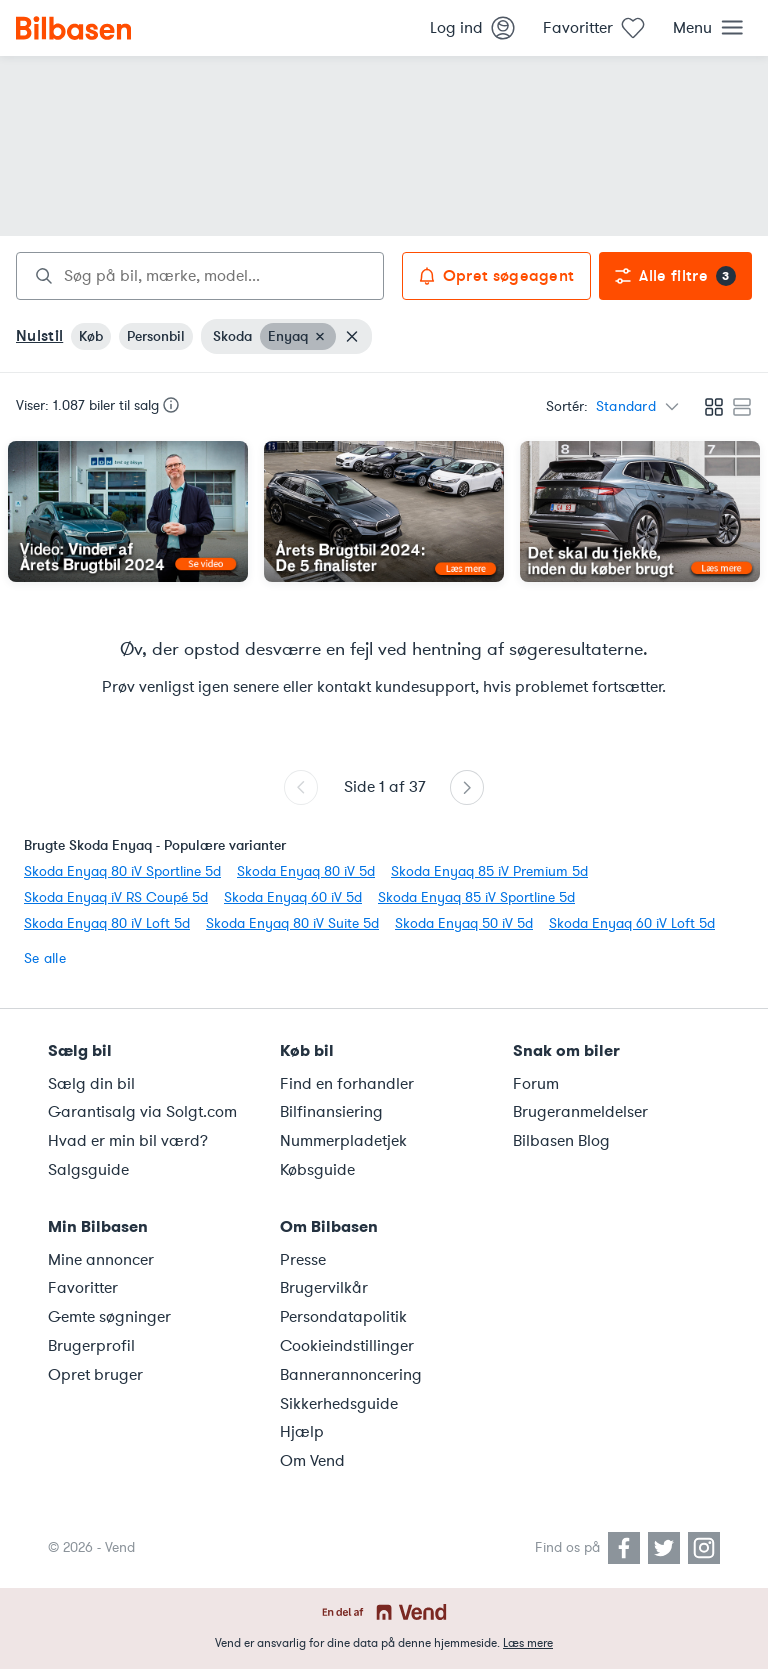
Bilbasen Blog (561, 1141)
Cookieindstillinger (347, 1346)
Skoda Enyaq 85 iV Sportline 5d (476, 897)
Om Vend (312, 1461)
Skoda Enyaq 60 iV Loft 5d (632, 923)
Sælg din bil (91, 1084)
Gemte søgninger (109, 1317)
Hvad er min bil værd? (128, 1141)
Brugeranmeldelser (580, 1112)
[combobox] (200, 276)
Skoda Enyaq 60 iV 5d (293, 897)
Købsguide (317, 1170)
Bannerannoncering (351, 1375)
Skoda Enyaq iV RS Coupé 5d (116, 897)
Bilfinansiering (331, 1112)
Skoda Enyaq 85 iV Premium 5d (489, 871)
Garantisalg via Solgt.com (142, 1112)
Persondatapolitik (343, 1317)
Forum (536, 1084)
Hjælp (302, 1432)
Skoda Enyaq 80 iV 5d (306, 871)
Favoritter (83, 1288)
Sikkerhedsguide (339, 1404)
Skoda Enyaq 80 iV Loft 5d (107, 923)
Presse (303, 1260)
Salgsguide (88, 1170)
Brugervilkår (324, 1288)
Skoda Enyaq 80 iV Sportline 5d (122, 871)
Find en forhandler (347, 1084)
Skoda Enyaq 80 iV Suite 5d (292, 923)
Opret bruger (95, 1375)
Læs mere (528, 1643)
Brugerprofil (91, 1346)
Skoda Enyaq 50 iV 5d (464, 923)
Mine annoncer (101, 1260)
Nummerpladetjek (343, 1141)
